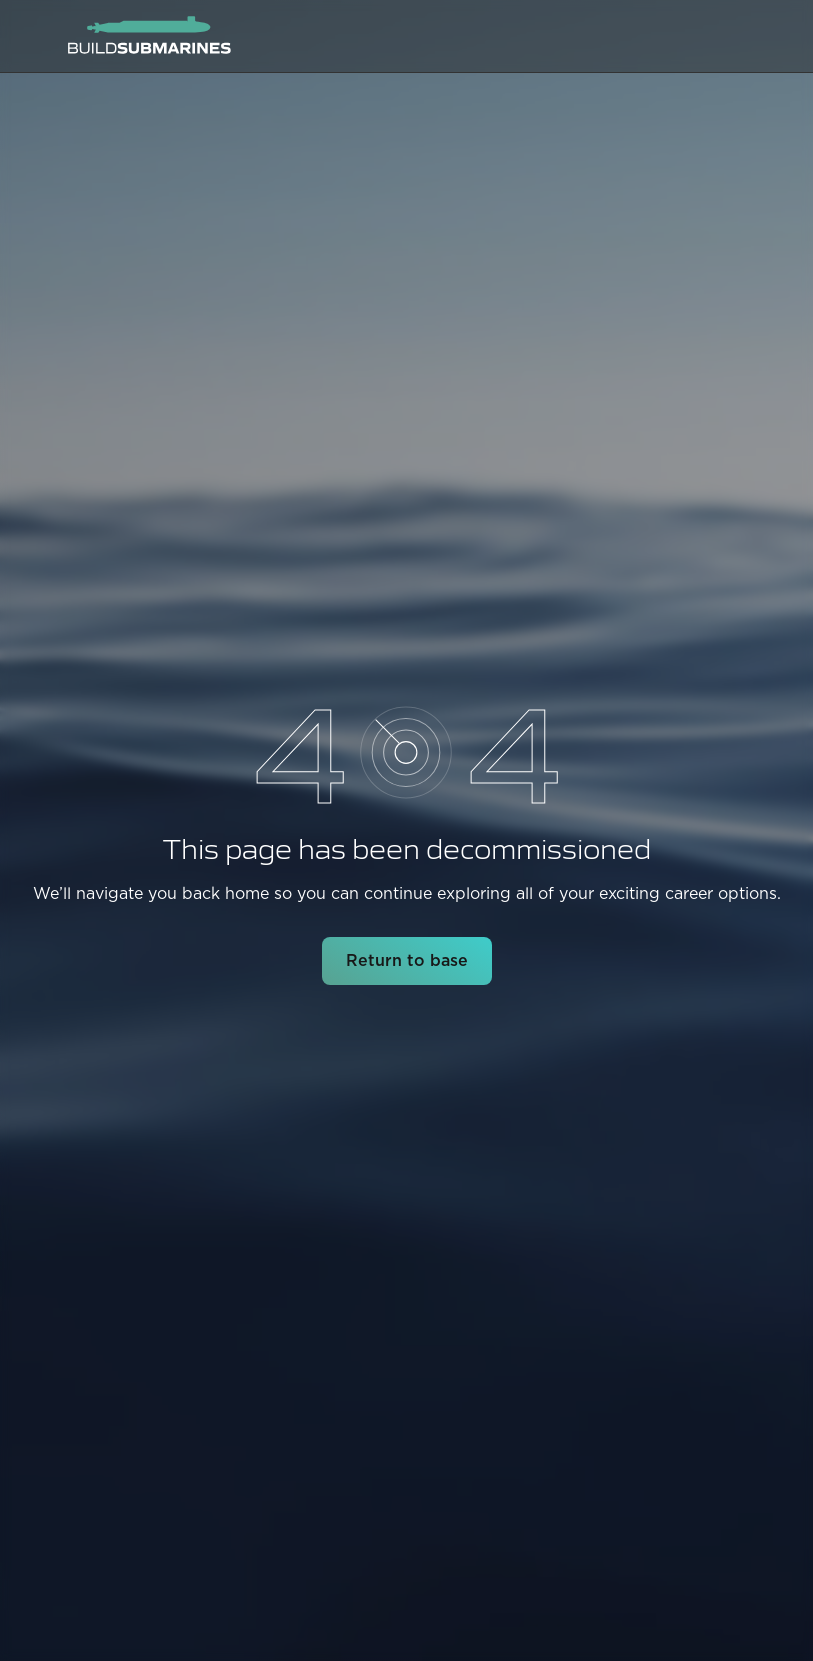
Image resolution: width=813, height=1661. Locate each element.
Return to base (407, 961)
